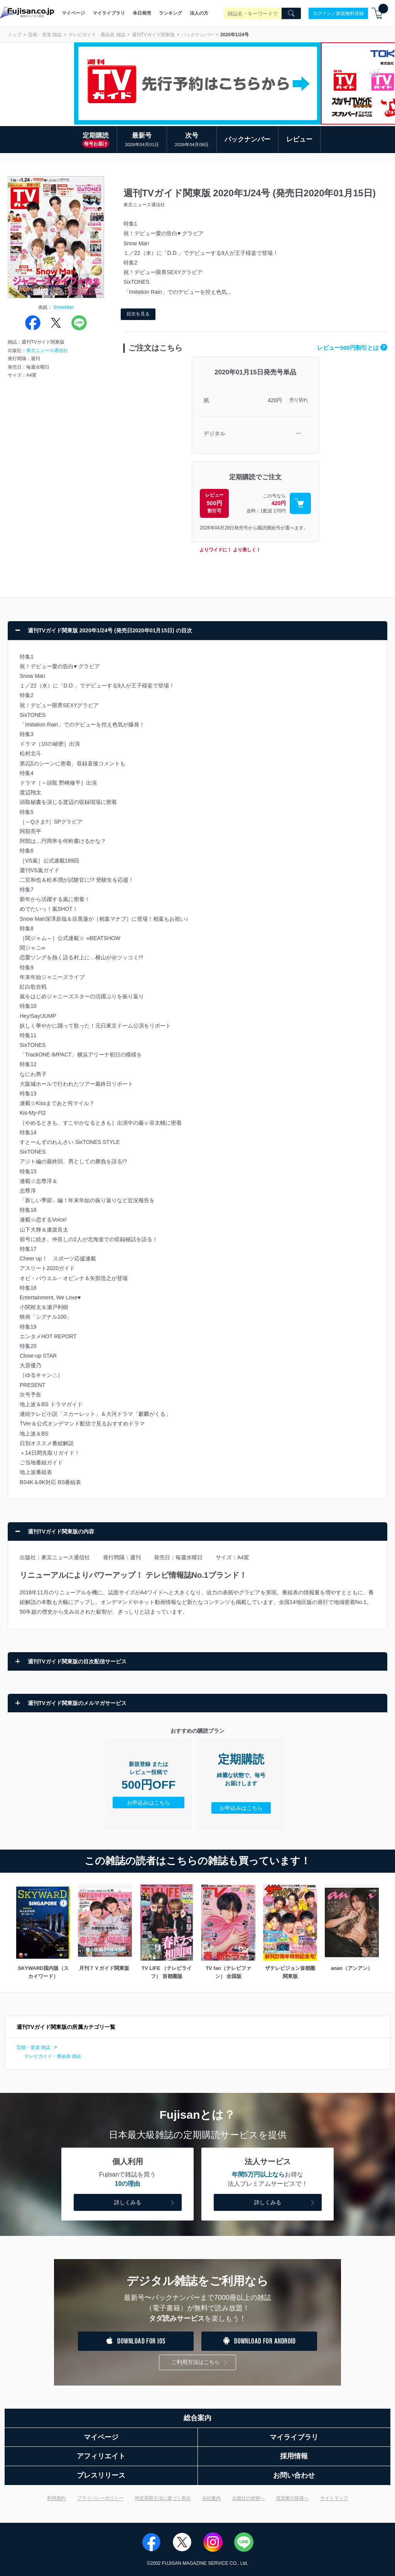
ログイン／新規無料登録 (338, 13)
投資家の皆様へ (292, 2498)
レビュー (299, 139)
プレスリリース (101, 2475)
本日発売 (142, 13)
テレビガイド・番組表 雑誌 (96, 34)
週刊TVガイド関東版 (153, 34)
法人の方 (199, 13)
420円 (275, 400)
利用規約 (56, 2498)
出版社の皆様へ (248, 2498)
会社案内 (211, 2498)
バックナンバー (197, 34)
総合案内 (197, 2418)
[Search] (291, 13)
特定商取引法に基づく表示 (163, 2498)
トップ (15, 34)
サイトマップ (334, 2498)
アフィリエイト (101, 2456)
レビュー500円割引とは (352, 347)
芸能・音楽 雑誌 (45, 34)
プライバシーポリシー (100, 2498)
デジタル (214, 433)
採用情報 (294, 2456)
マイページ (73, 13)
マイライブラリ (109, 13)
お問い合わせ (294, 2475)
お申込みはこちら (148, 1802)
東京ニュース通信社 (47, 350)
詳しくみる (145, 2203)
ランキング (170, 13)
